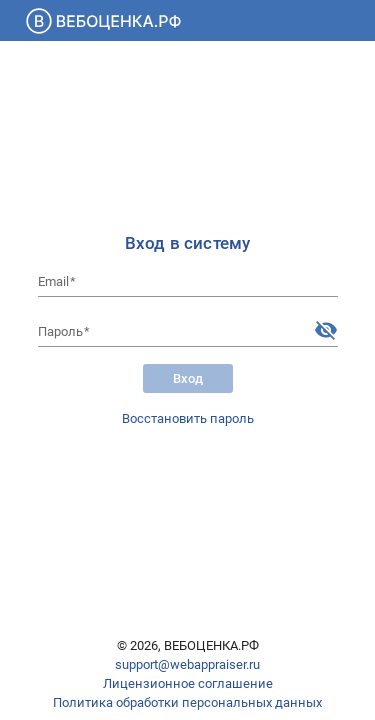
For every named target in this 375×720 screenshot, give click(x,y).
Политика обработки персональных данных (187, 702)
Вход (188, 378)
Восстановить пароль (188, 418)
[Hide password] (326, 329)
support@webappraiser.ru (187, 664)
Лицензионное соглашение (188, 683)
